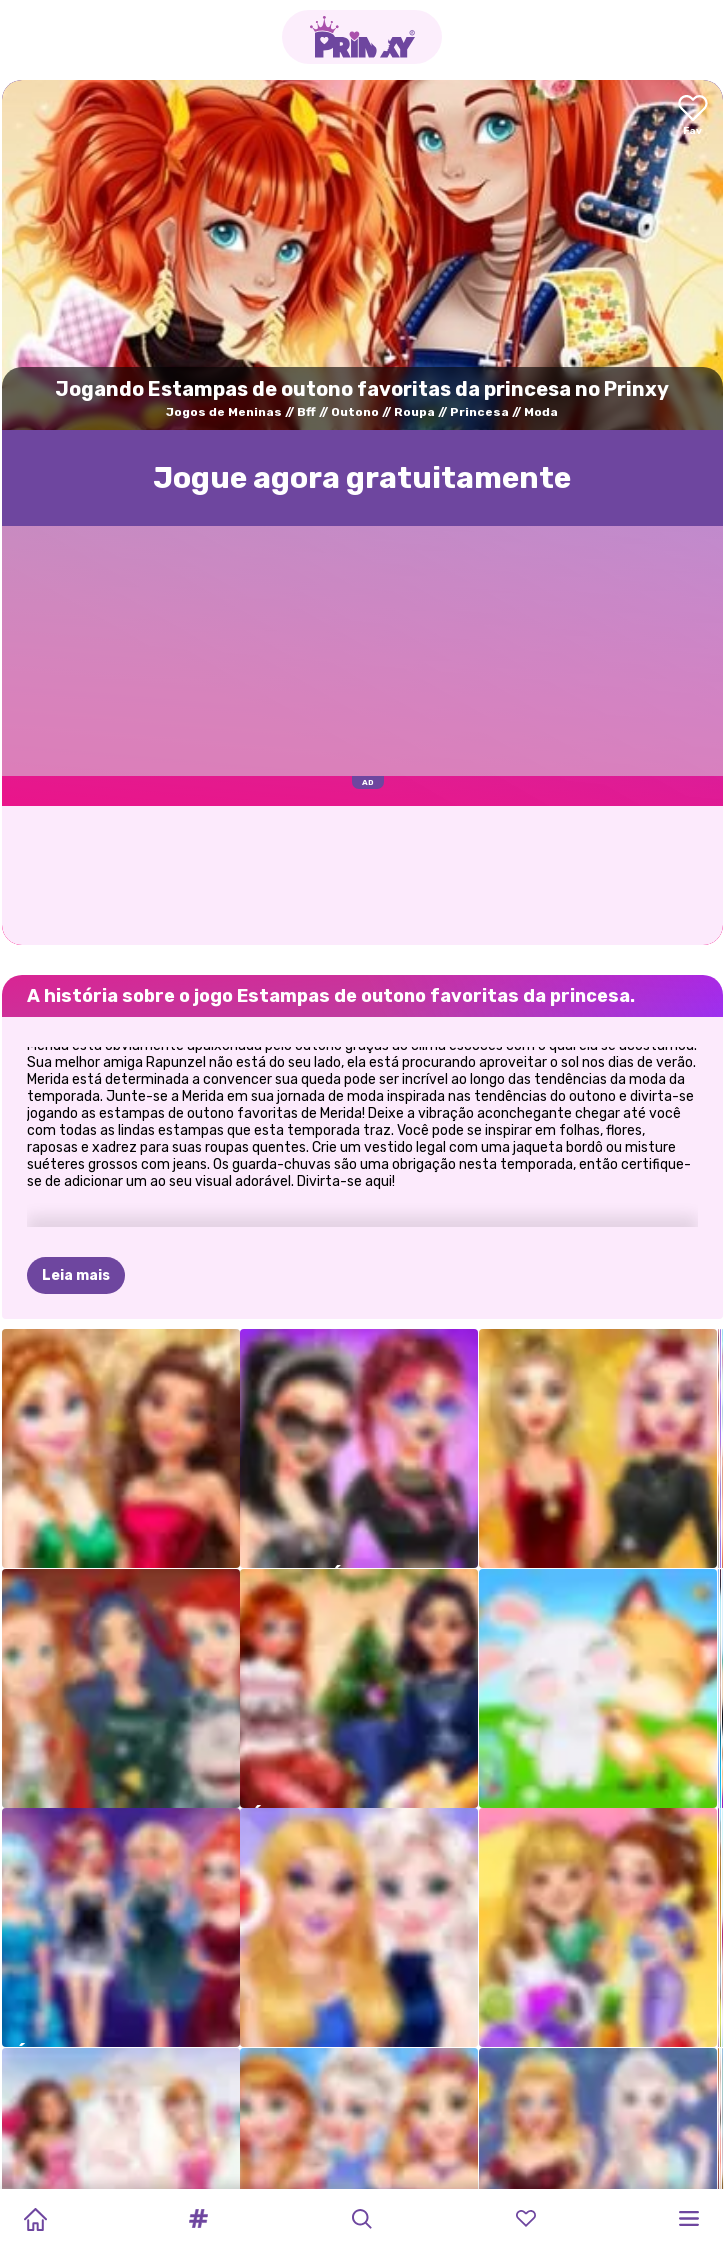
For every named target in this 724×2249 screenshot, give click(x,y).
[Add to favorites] (693, 116)
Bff (306, 412)
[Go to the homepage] (362, 37)
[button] (199, 2219)
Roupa (414, 412)
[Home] (35, 2219)
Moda (541, 412)
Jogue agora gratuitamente (362, 478)
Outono (355, 412)
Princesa (479, 412)
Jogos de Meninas (224, 412)
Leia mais (76, 1275)
